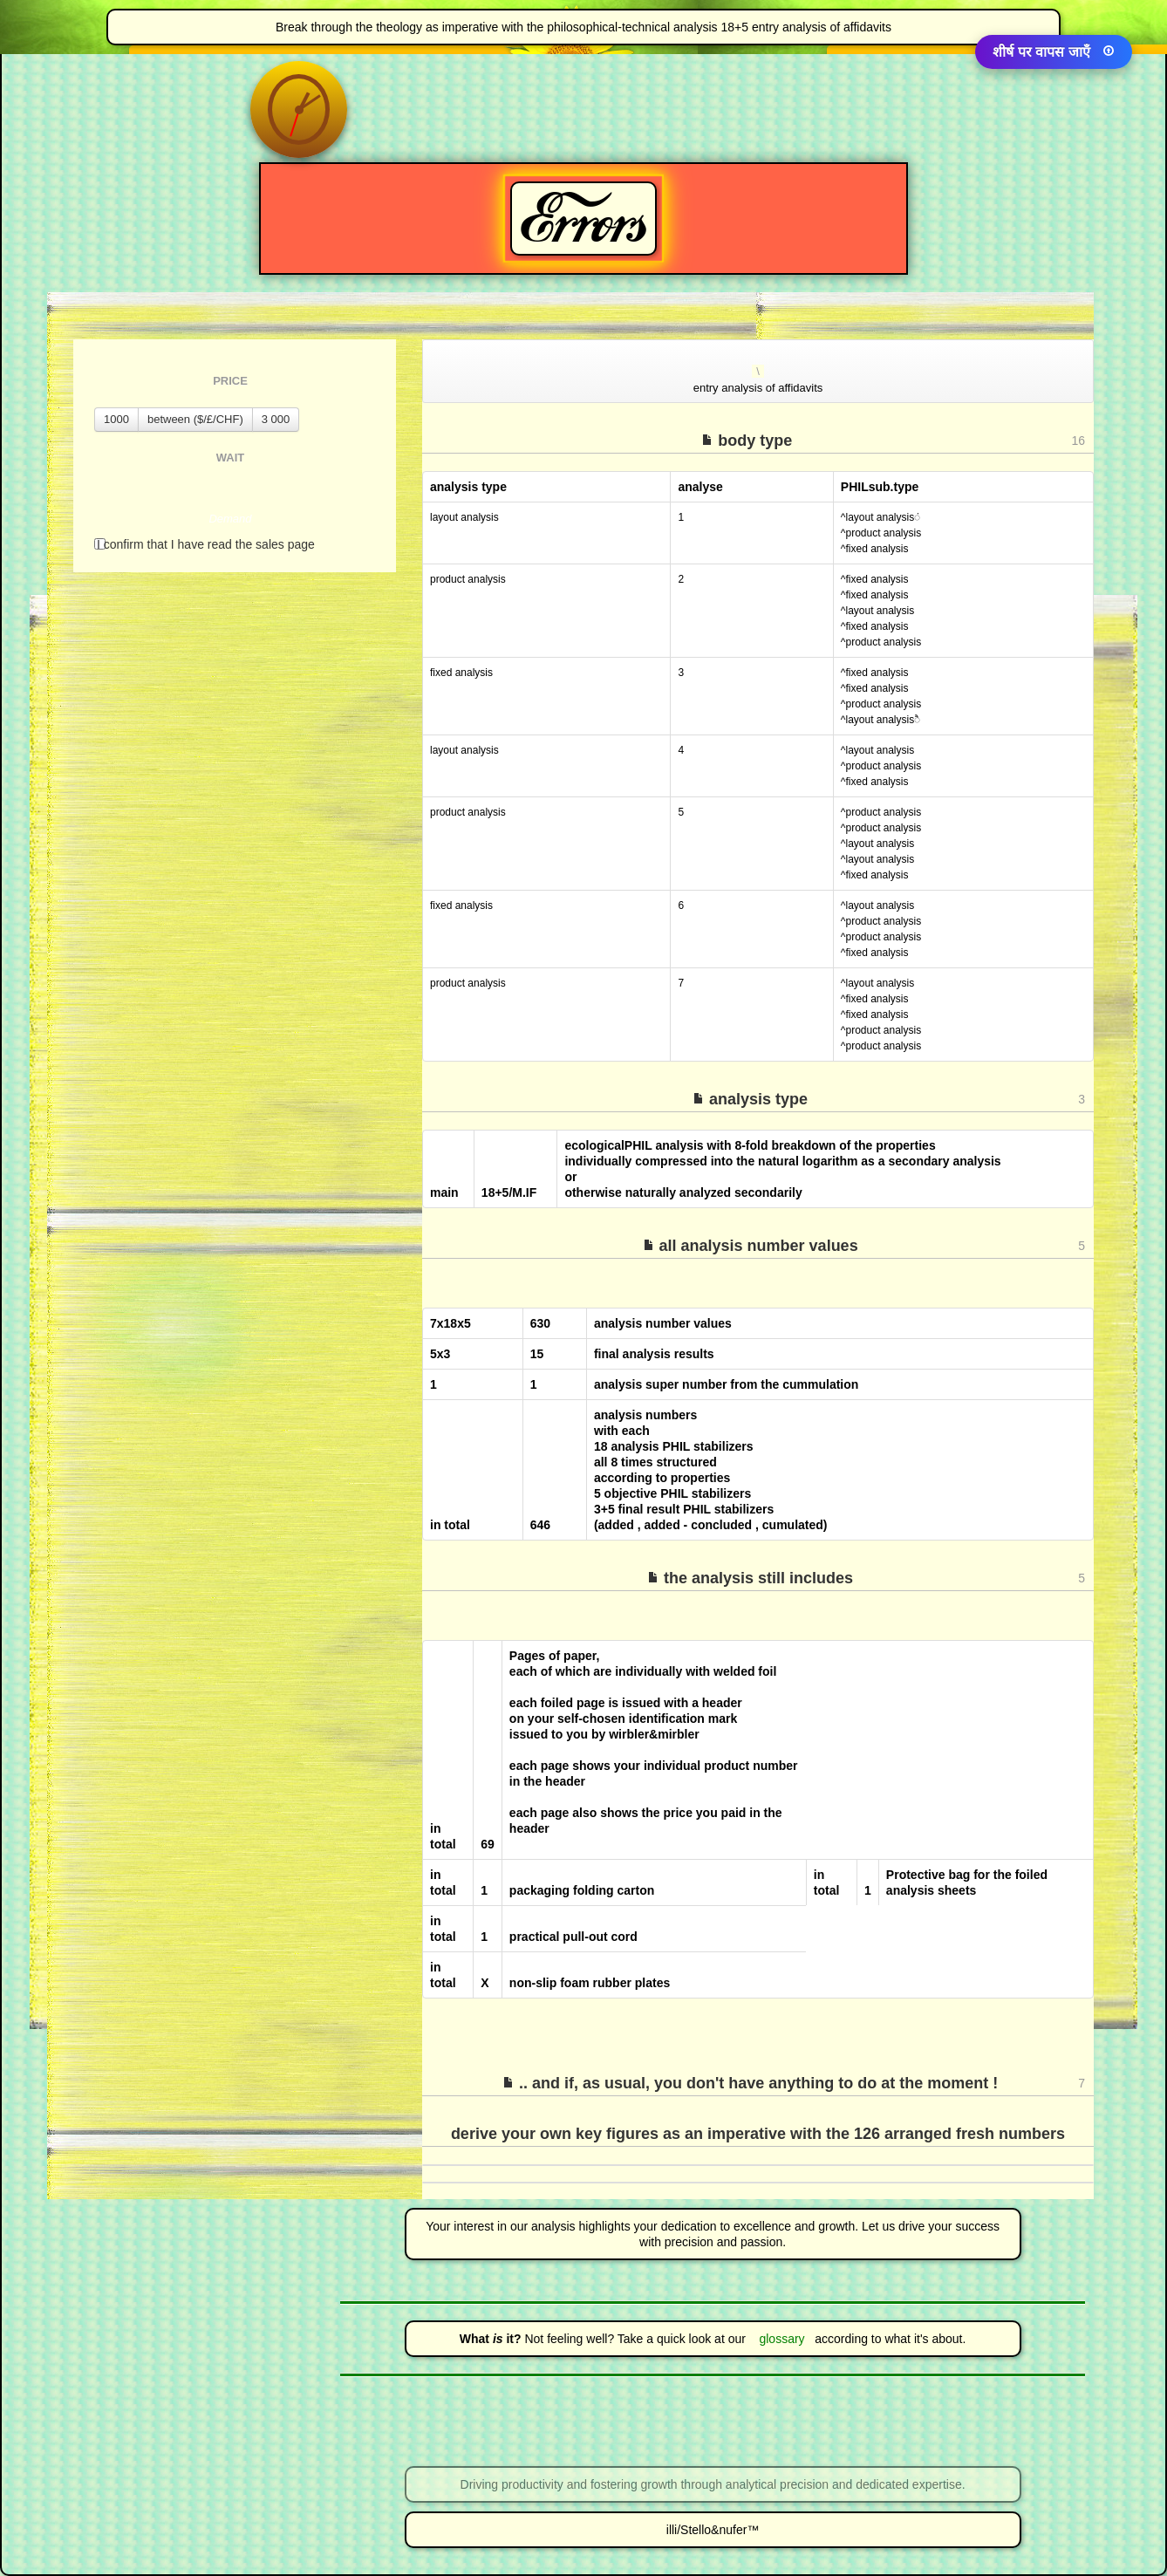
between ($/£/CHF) (195, 419)
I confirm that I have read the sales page (204, 544)
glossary (777, 2339)
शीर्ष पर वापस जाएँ (1054, 51)
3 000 (276, 419)
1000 (116, 419)
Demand (229, 518)
